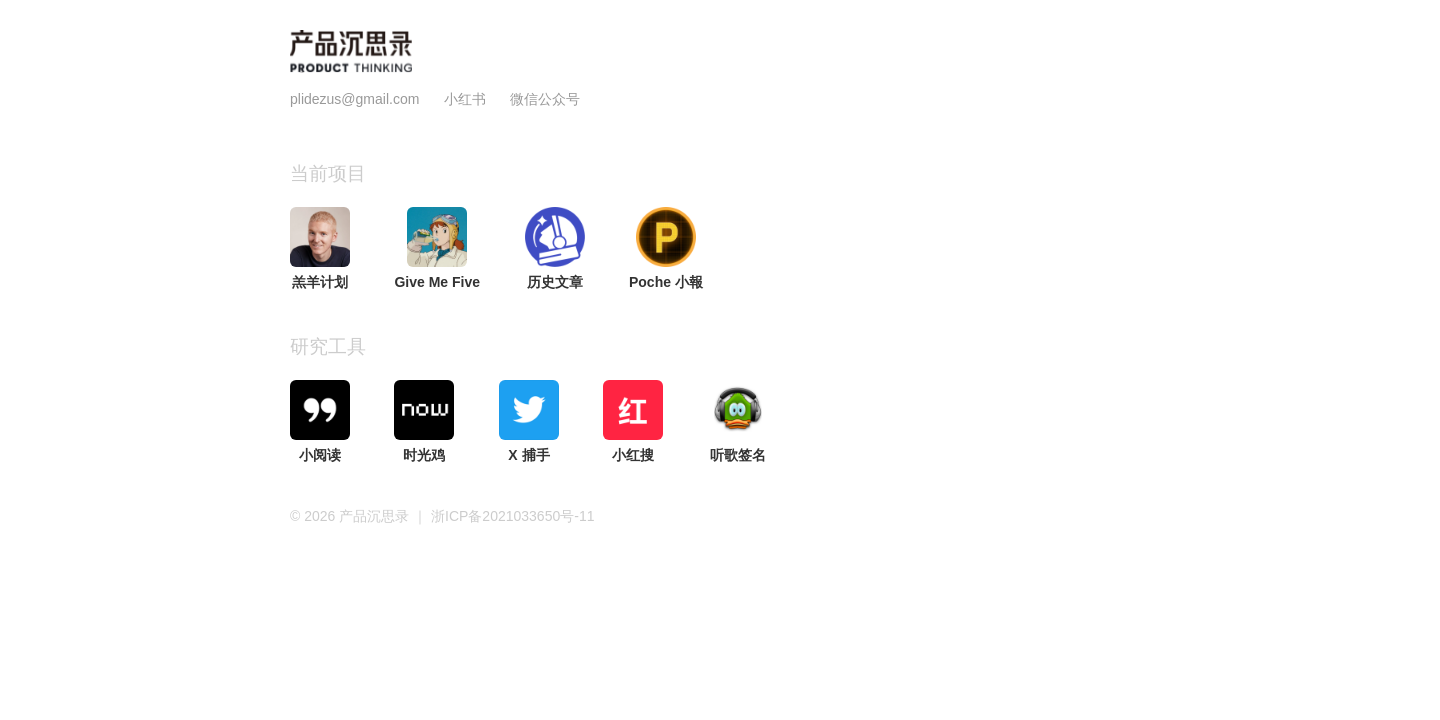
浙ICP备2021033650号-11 (512, 516)
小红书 (465, 99)
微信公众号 (545, 99)
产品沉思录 (376, 516)
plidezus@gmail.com (354, 99)
